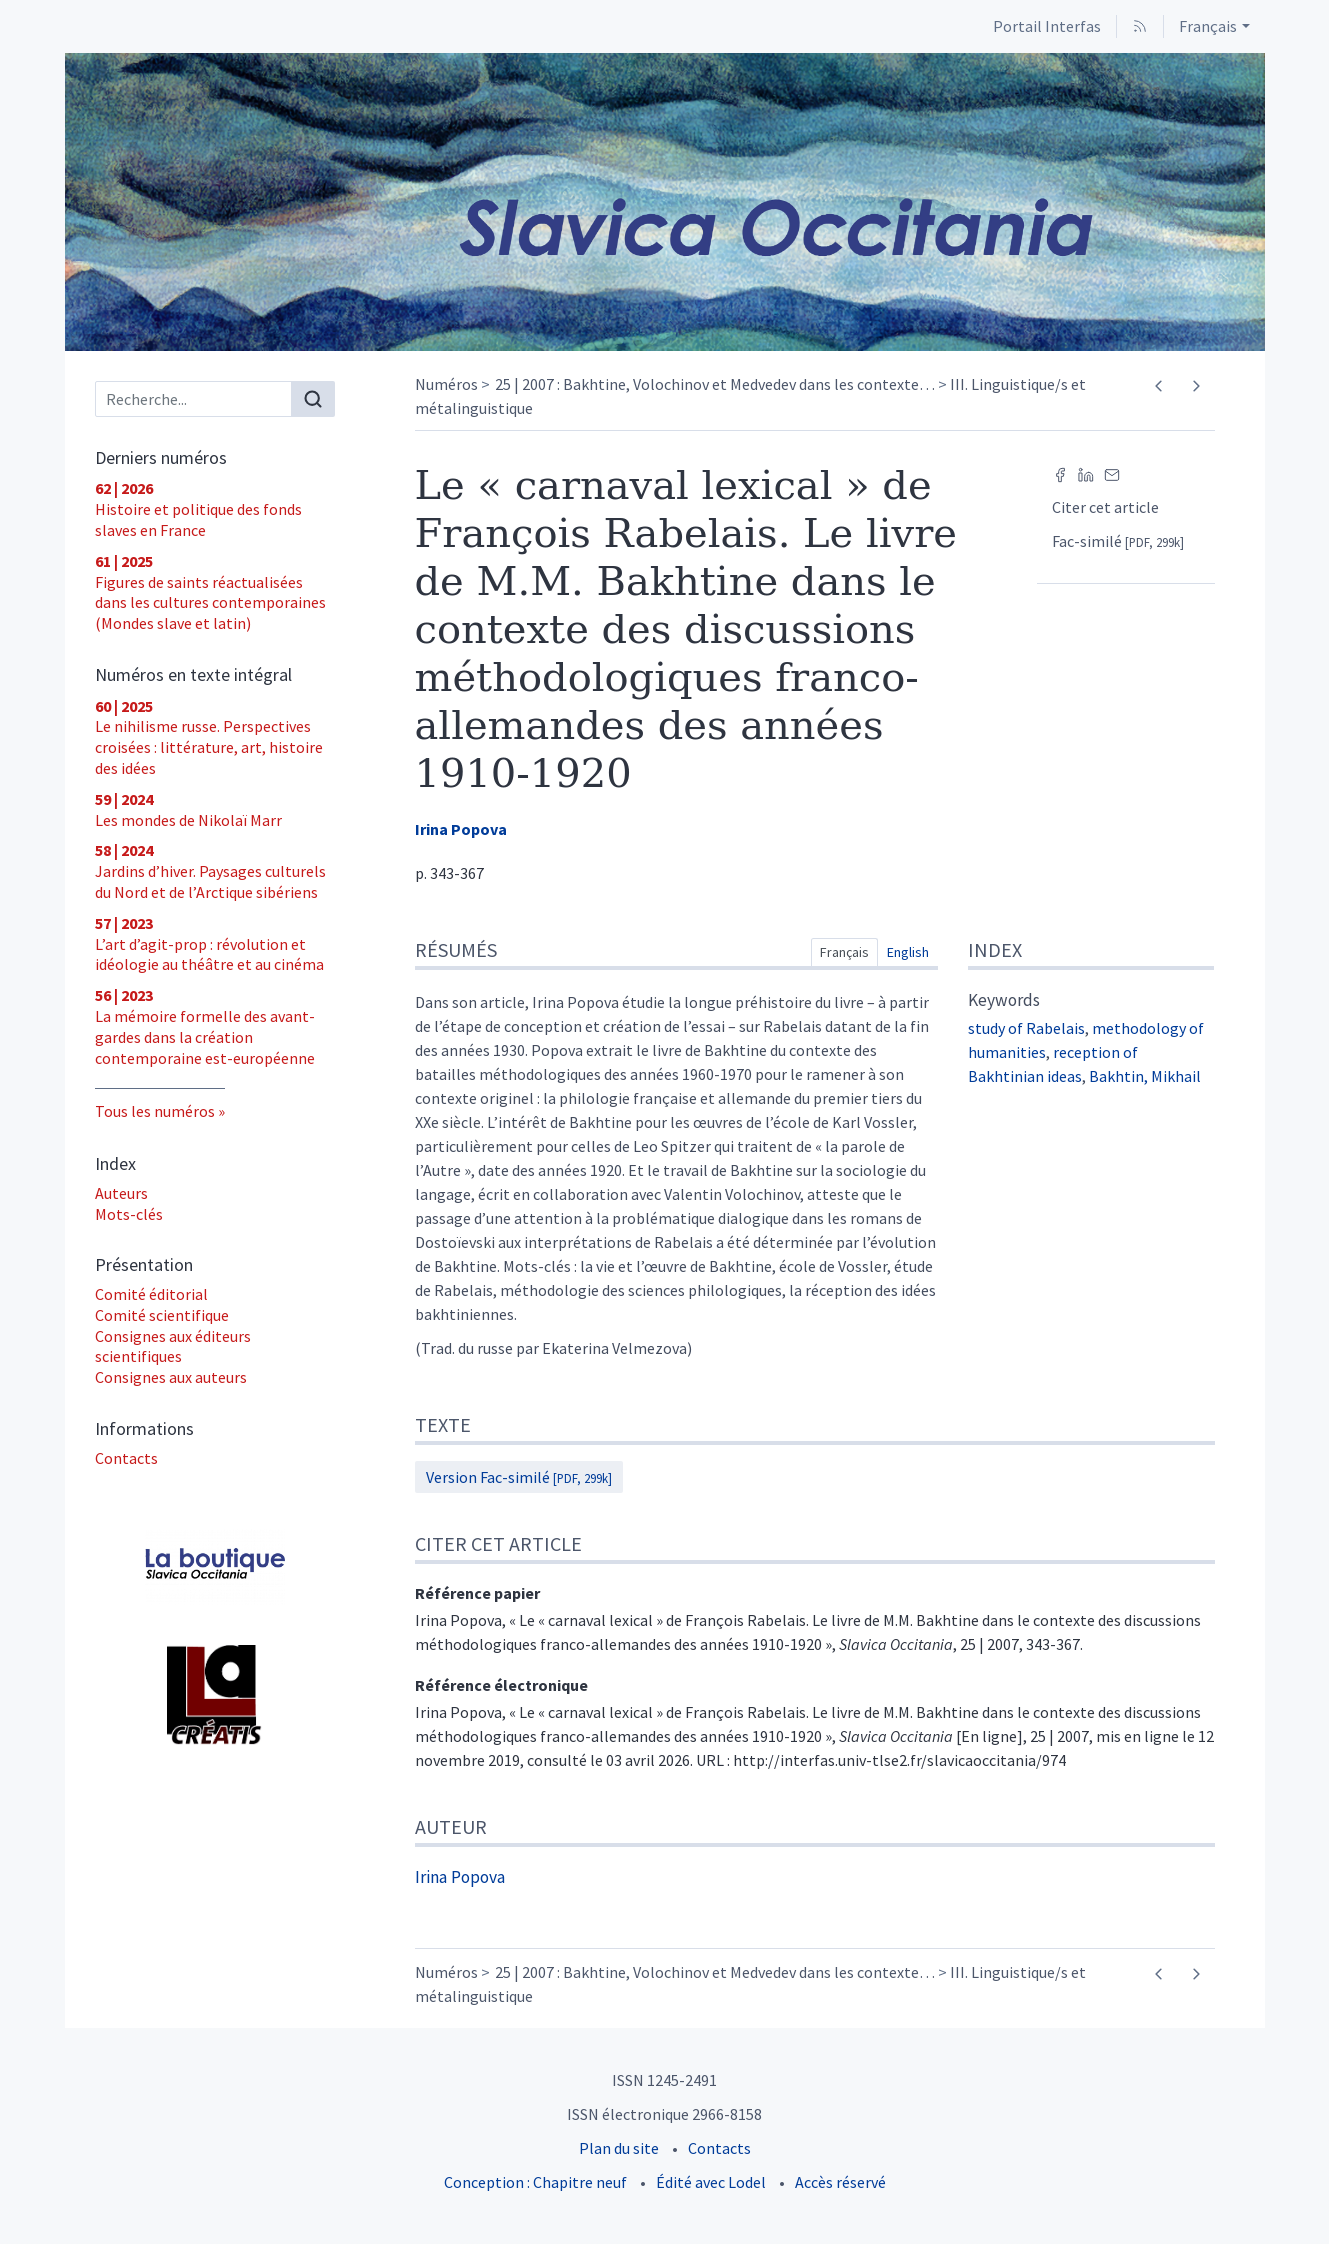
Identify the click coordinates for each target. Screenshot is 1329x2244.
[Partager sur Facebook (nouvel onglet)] (1060, 473)
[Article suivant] (1196, 386)
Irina (461, 829)
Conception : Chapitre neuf (535, 2182)
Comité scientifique (162, 1315)
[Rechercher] (313, 399)
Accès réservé (840, 2182)
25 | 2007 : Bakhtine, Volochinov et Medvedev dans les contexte (715, 384)
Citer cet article (1105, 507)
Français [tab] (844, 952)
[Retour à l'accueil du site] (665, 202)
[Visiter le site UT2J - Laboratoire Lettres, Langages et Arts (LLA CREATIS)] (215, 1695)
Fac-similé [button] (1118, 541)
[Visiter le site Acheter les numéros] (215, 1566)
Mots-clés (129, 1214)
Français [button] (1208, 26)
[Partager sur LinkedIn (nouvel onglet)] (1086, 473)
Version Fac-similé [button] (519, 1477)
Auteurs (121, 1193)
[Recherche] (193, 399)
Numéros (446, 384)
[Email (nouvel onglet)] (1112, 473)
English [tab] (908, 952)
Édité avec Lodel (711, 2182)
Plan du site (619, 2148)
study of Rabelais (1026, 1028)
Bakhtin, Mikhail (1145, 1076)
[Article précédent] (1159, 386)
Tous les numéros (155, 1111)
